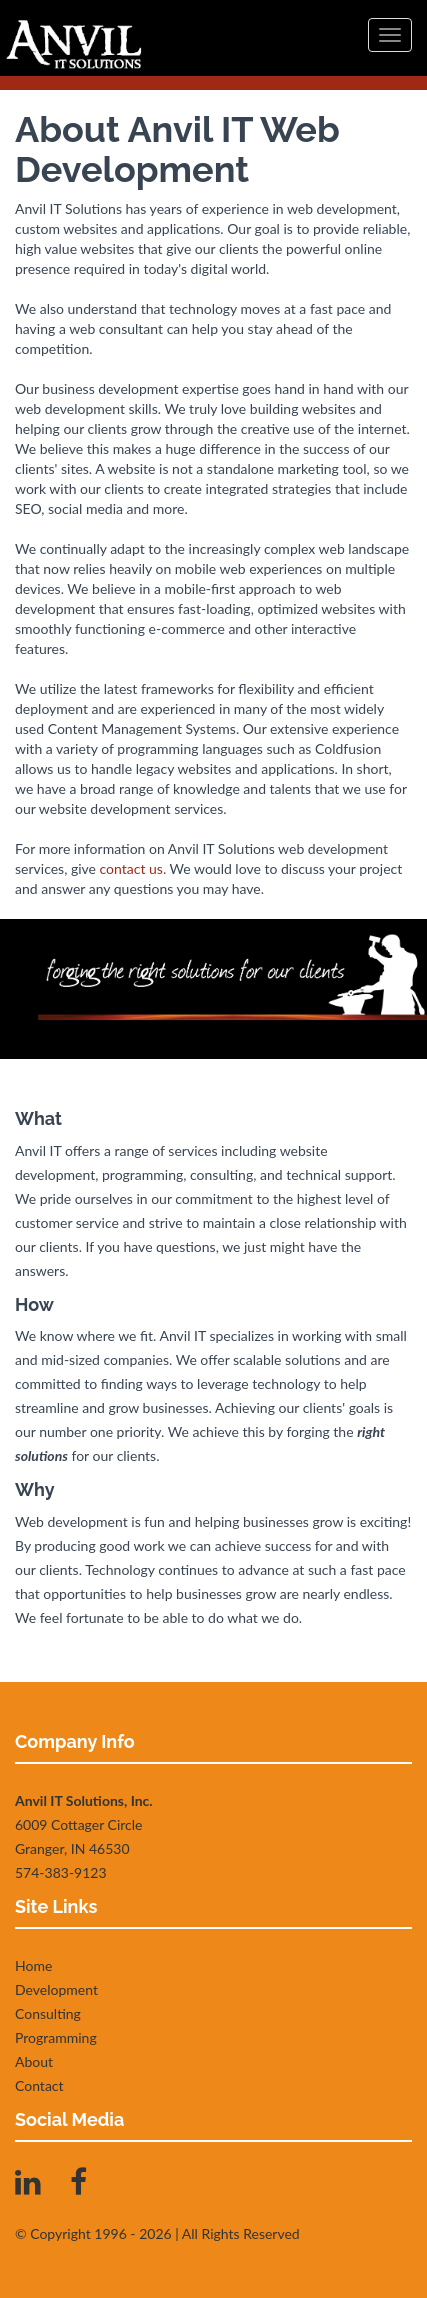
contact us (131, 868)
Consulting (48, 2013)
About (34, 2061)
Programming (56, 2037)
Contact (39, 2085)
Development (56, 1989)
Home (33, 1965)
